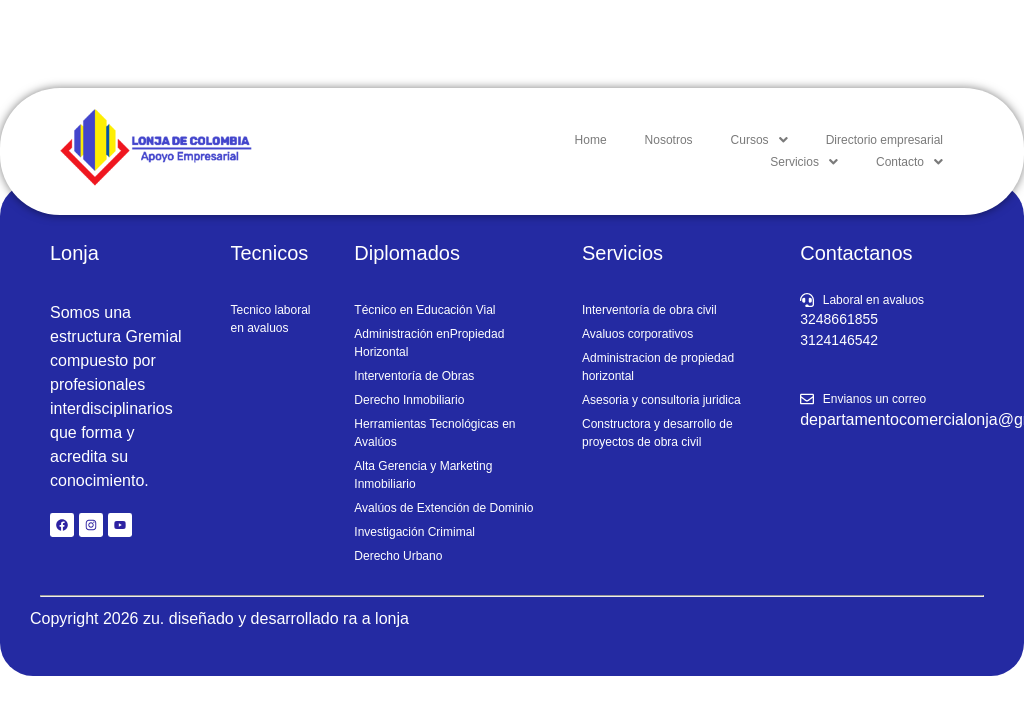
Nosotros (669, 140)
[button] (759, 140)
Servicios (804, 162)
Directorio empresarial (884, 140)
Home (591, 140)
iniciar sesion (950, 44)
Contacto (909, 162)
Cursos (759, 140)
